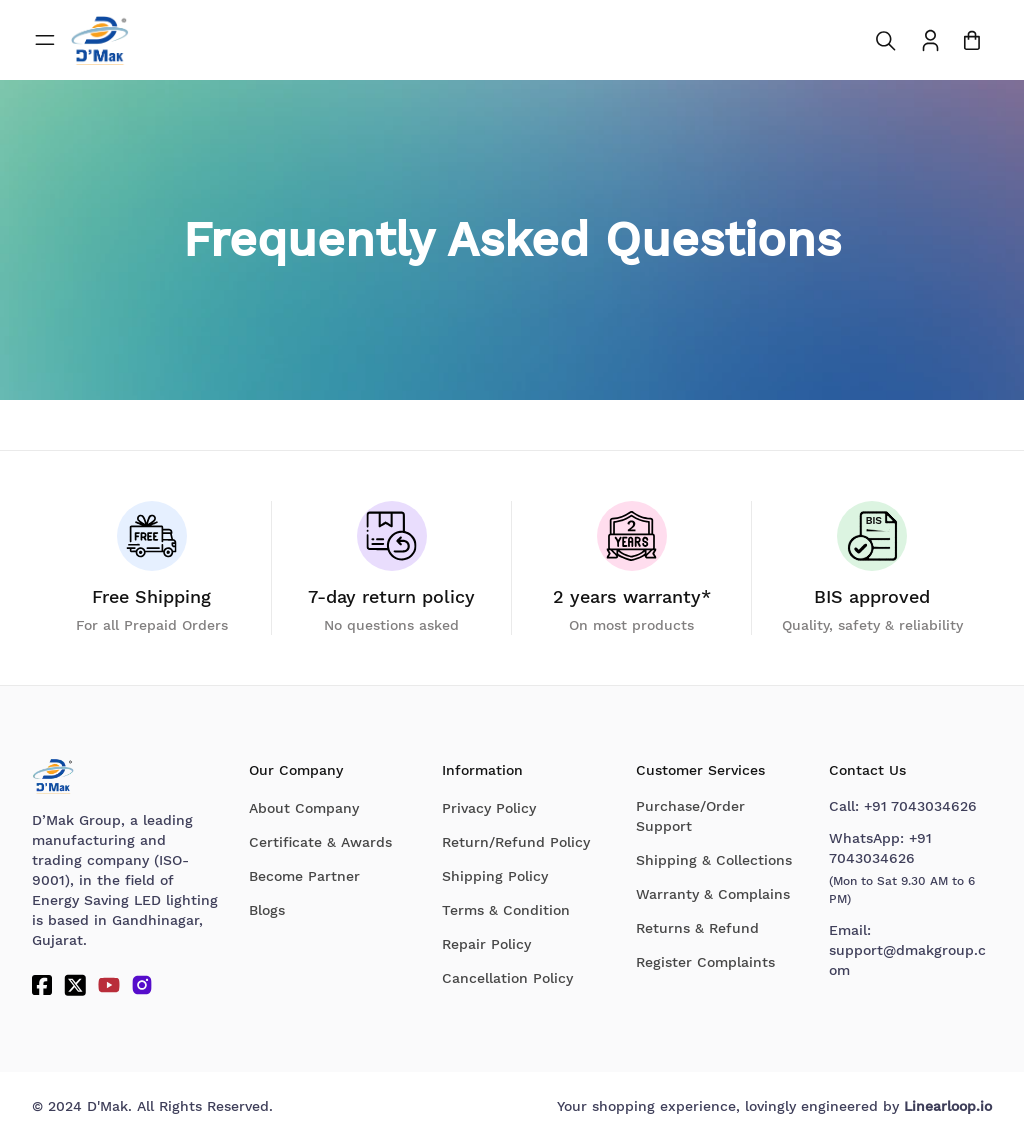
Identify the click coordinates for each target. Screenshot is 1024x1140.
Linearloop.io (948, 1106)
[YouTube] (109, 985)
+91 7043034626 (920, 806)
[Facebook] (42, 985)
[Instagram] (142, 985)
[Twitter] (75, 985)
